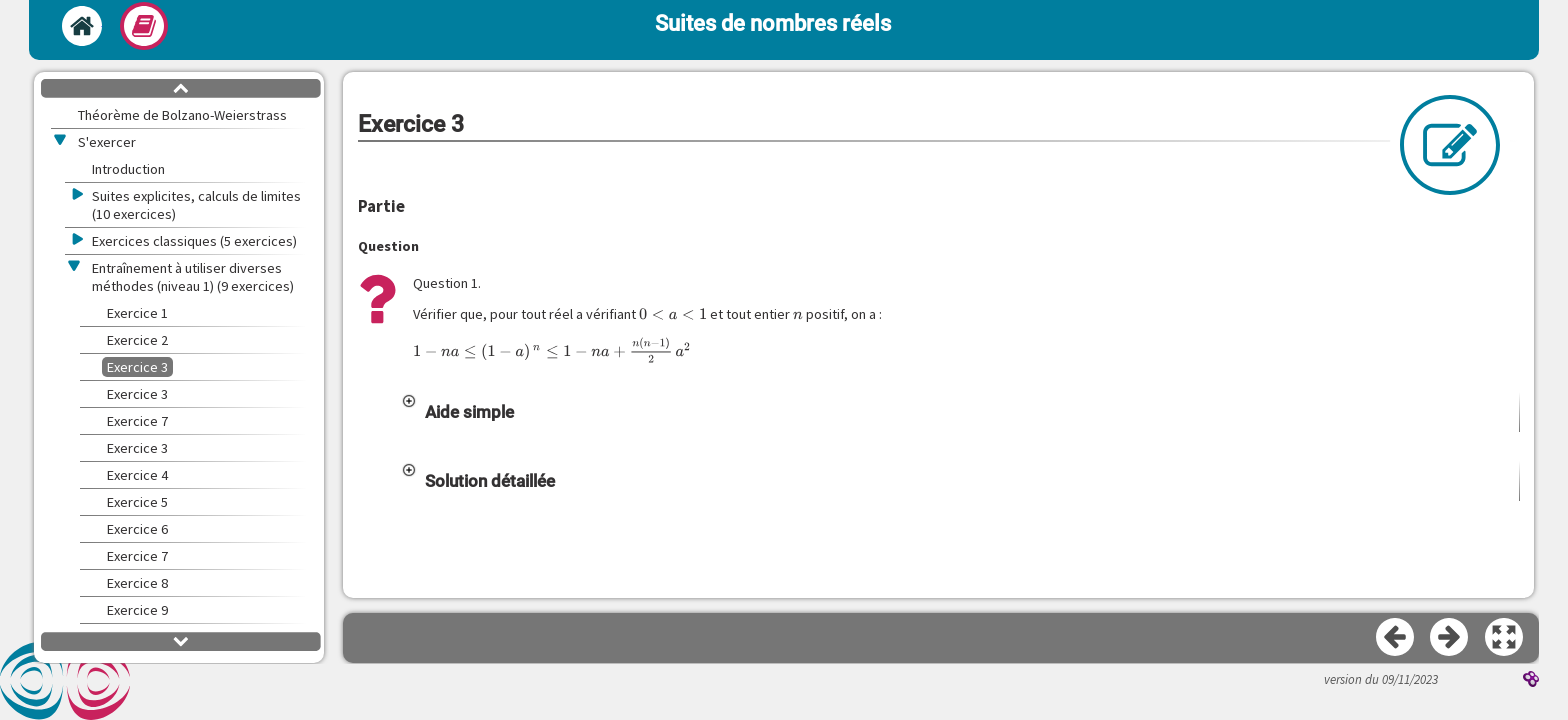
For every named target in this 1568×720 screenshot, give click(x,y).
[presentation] (673, 314)
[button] (960, 412)
